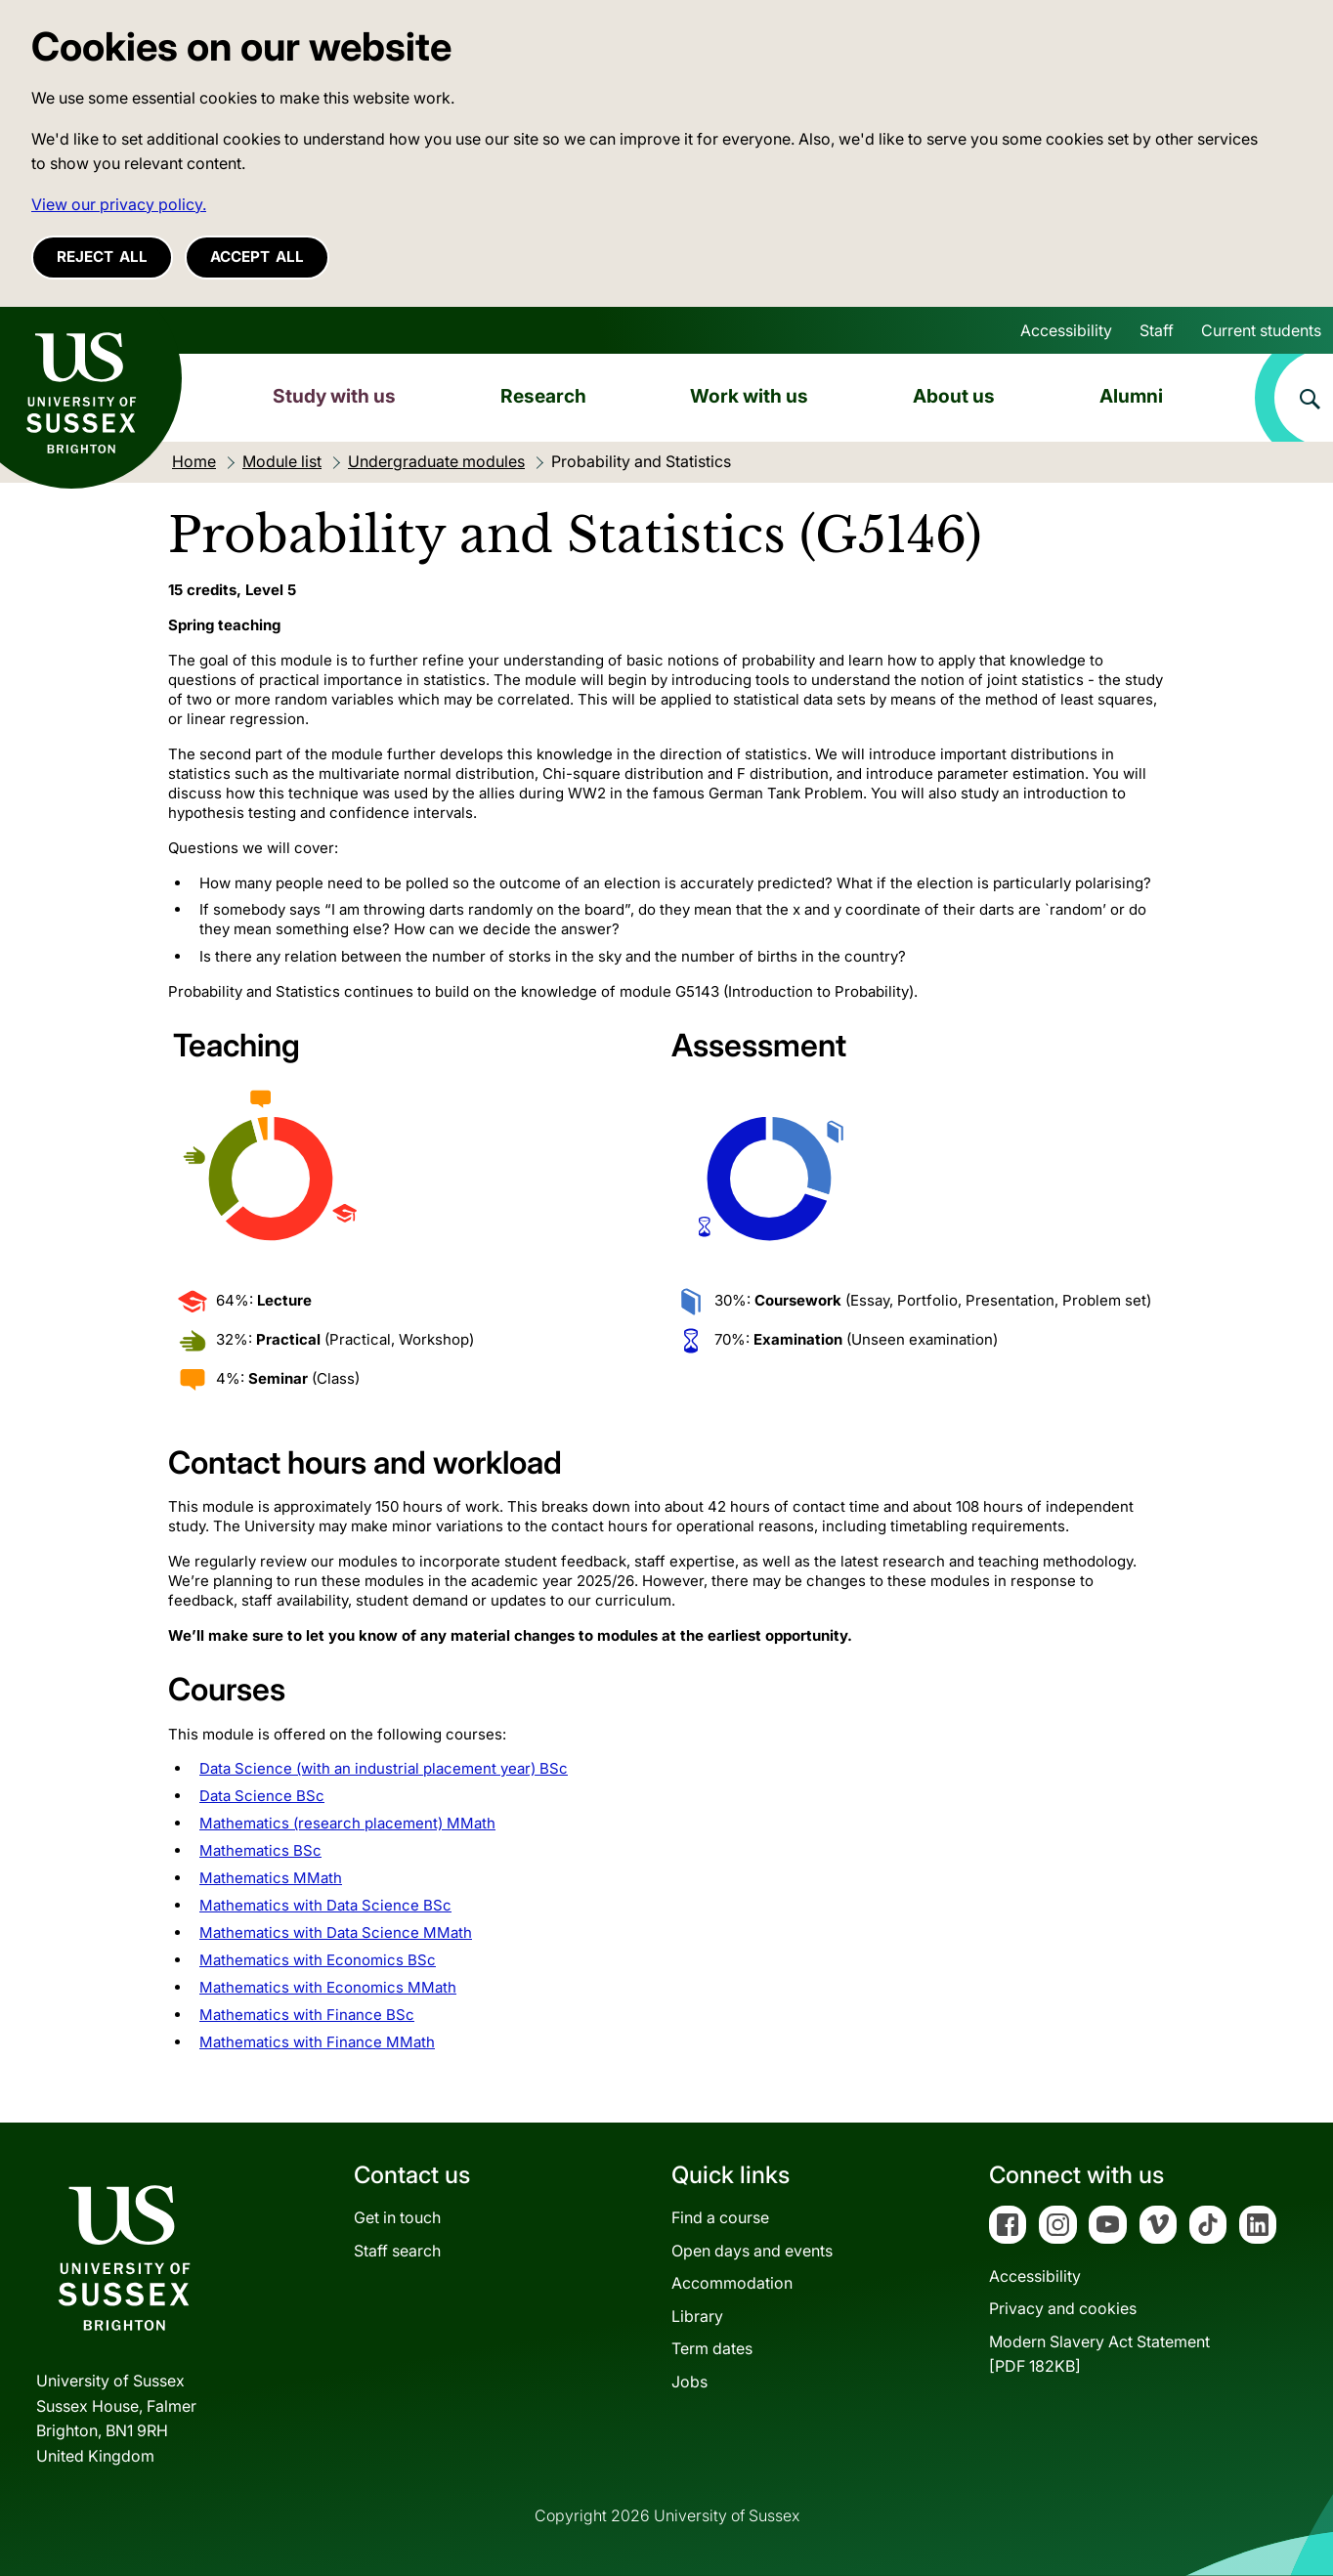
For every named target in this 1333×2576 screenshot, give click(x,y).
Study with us (334, 396)
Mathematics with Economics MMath (327, 1987)
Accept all (257, 256)
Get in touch (397, 2217)
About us (954, 396)
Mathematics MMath (270, 1877)
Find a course (720, 2217)
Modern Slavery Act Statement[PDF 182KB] (1099, 2354)
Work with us (749, 396)
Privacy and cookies (1063, 2308)
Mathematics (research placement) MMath (347, 1823)
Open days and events (752, 2250)
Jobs (689, 2381)
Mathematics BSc (260, 1850)
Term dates (711, 2348)
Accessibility (1066, 330)
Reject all (102, 256)
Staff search (397, 2250)
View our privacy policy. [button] (118, 204)
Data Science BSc (261, 1795)
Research (543, 396)
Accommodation (732, 2283)
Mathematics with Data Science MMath (335, 1932)
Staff (1157, 330)
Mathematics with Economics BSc (317, 1960)
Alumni (1131, 396)
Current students (1261, 330)
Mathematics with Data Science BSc (325, 1905)
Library (697, 2316)
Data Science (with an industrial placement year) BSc (383, 1768)
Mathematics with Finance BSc (306, 2014)
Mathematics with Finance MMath (317, 2042)
